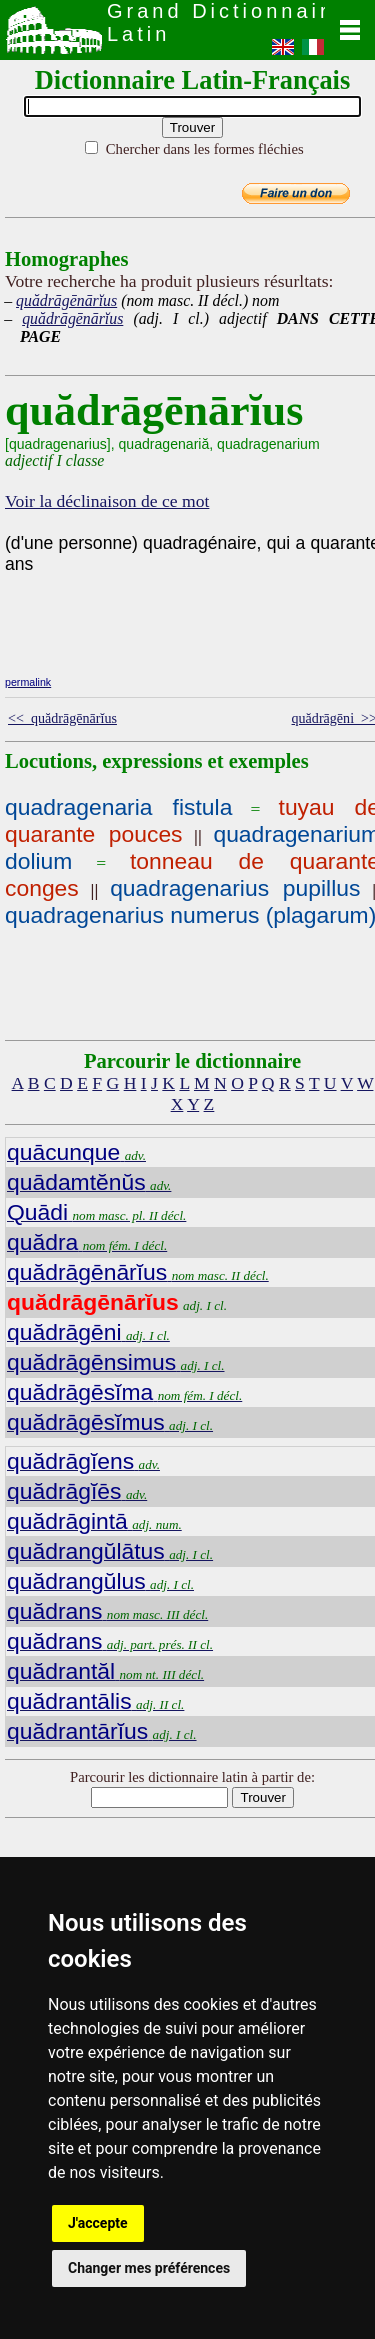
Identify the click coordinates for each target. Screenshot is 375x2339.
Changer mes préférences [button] (149, 2268)
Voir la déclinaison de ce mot (107, 501)
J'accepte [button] (98, 2223)
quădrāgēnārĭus (66, 300)
